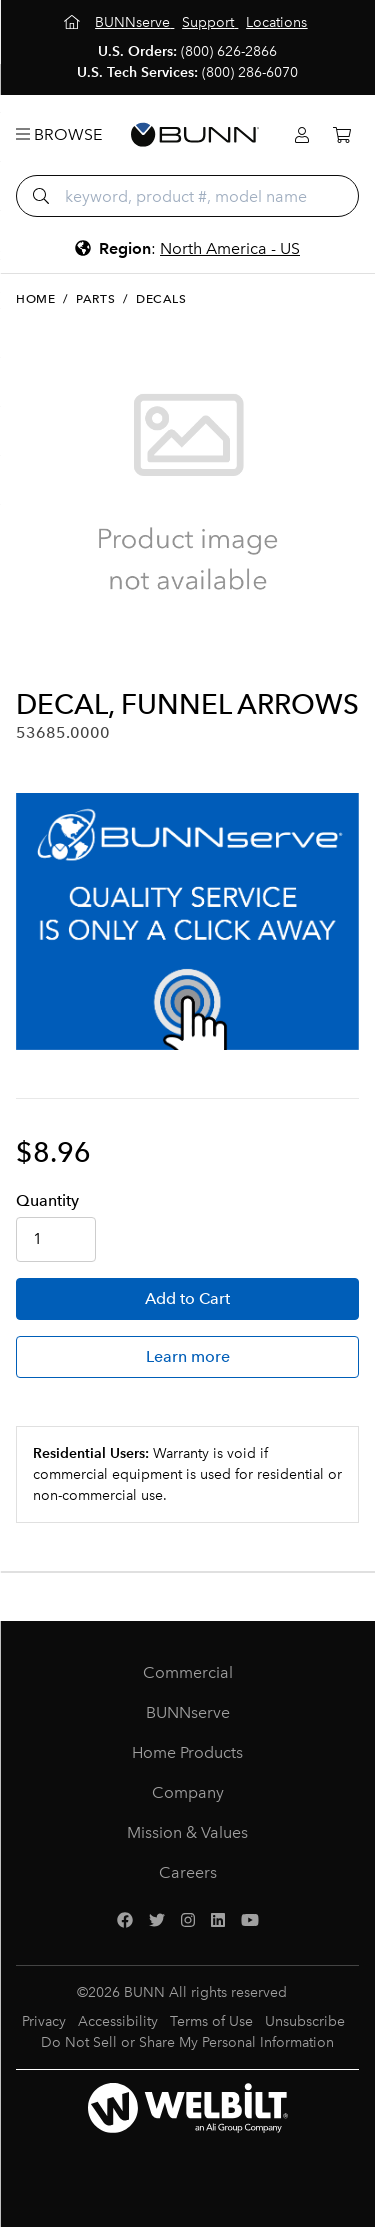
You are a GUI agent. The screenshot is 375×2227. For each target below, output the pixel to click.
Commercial (188, 1672)
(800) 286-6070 (250, 72)
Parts (95, 299)
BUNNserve (188, 1712)
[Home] (74, 22)
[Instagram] (188, 1921)
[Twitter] (157, 1921)
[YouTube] (250, 1921)
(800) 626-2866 (229, 51)
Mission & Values (187, 1832)
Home (35, 299)
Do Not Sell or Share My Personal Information (187, 2042)
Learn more (188, 1356)
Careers (188, 1872)
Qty (47, 1200)
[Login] (302, 135)
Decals (161, 299)
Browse (59, 134)
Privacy (44, 2021)
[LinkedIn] (218, 1921)
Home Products (187, 1752)
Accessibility (118, 2021)
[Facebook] (125, 1921)
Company (188, 1792)
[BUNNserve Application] (187, 921)
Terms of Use (211, 2021)
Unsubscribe (305, 2021)
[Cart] (342, 135)
